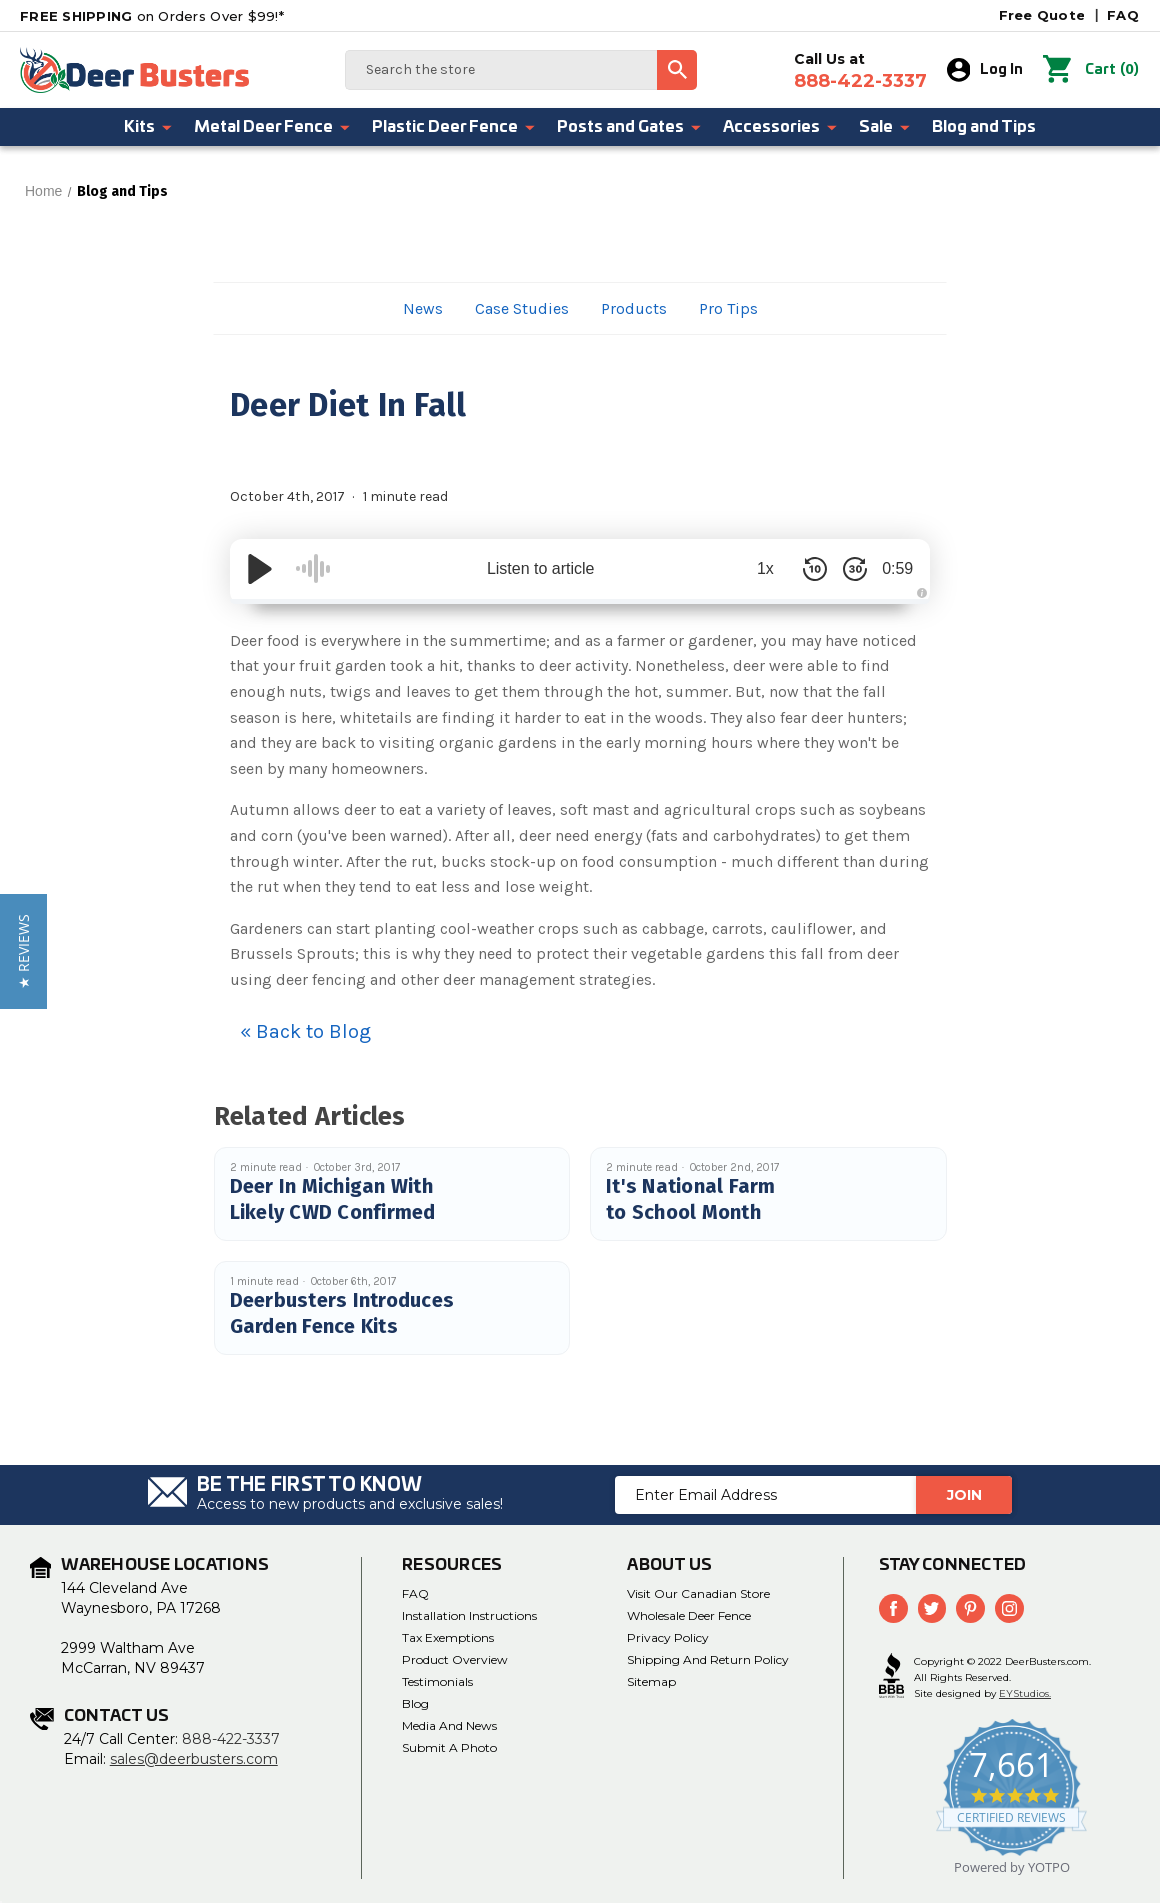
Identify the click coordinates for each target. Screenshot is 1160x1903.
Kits (149, 127)
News (423, 308)
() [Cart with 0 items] (1094, 70)
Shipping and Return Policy (708, 1659)
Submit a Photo (449, 1747)
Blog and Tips (984, 127)
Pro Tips (728, 308)
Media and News (449, 1725)
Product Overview (455, 1659)
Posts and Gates (630, 127)
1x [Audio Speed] (750, 568)
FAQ (1123, 15)
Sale (885, 127)
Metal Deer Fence (273, 127)
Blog (415, 1703)
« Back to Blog (305, 1031)
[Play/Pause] (260, 569)
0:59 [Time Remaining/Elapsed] (889, 568)
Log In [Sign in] (991, 70)
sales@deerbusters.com (194, 1759)
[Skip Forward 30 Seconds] (840, 569)
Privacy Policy (668, 1637)
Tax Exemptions (448, 1637)
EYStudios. (1025, 1691)
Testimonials (437, 1681)
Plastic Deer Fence (454, 127)
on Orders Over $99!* (152, 16)
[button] (23, 951)
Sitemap (651, 1681)
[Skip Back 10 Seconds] (800, 569)
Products (634, 308)
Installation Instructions (469, 1615)
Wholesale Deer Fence (689, 1615)
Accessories (781, 127)
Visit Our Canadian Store (698, 1593)
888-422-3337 (231, 1739)
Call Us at (866, 71)
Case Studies (522, 308)
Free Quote (1042, 15)
